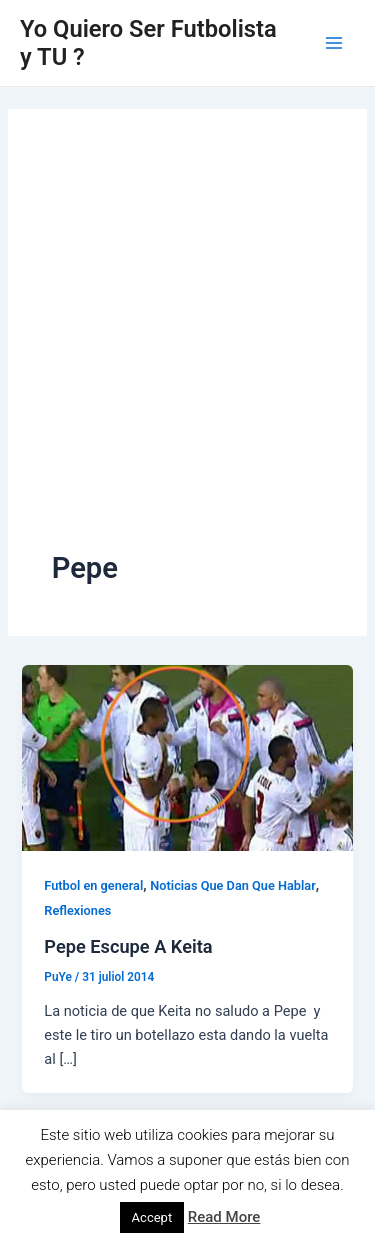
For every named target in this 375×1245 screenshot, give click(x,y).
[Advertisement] (187, 350)
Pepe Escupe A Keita (128, 946)
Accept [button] (152, 1217)
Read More (224, 1217)
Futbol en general (93, 885)
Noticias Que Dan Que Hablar (232, 885)
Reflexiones (77, 910)
